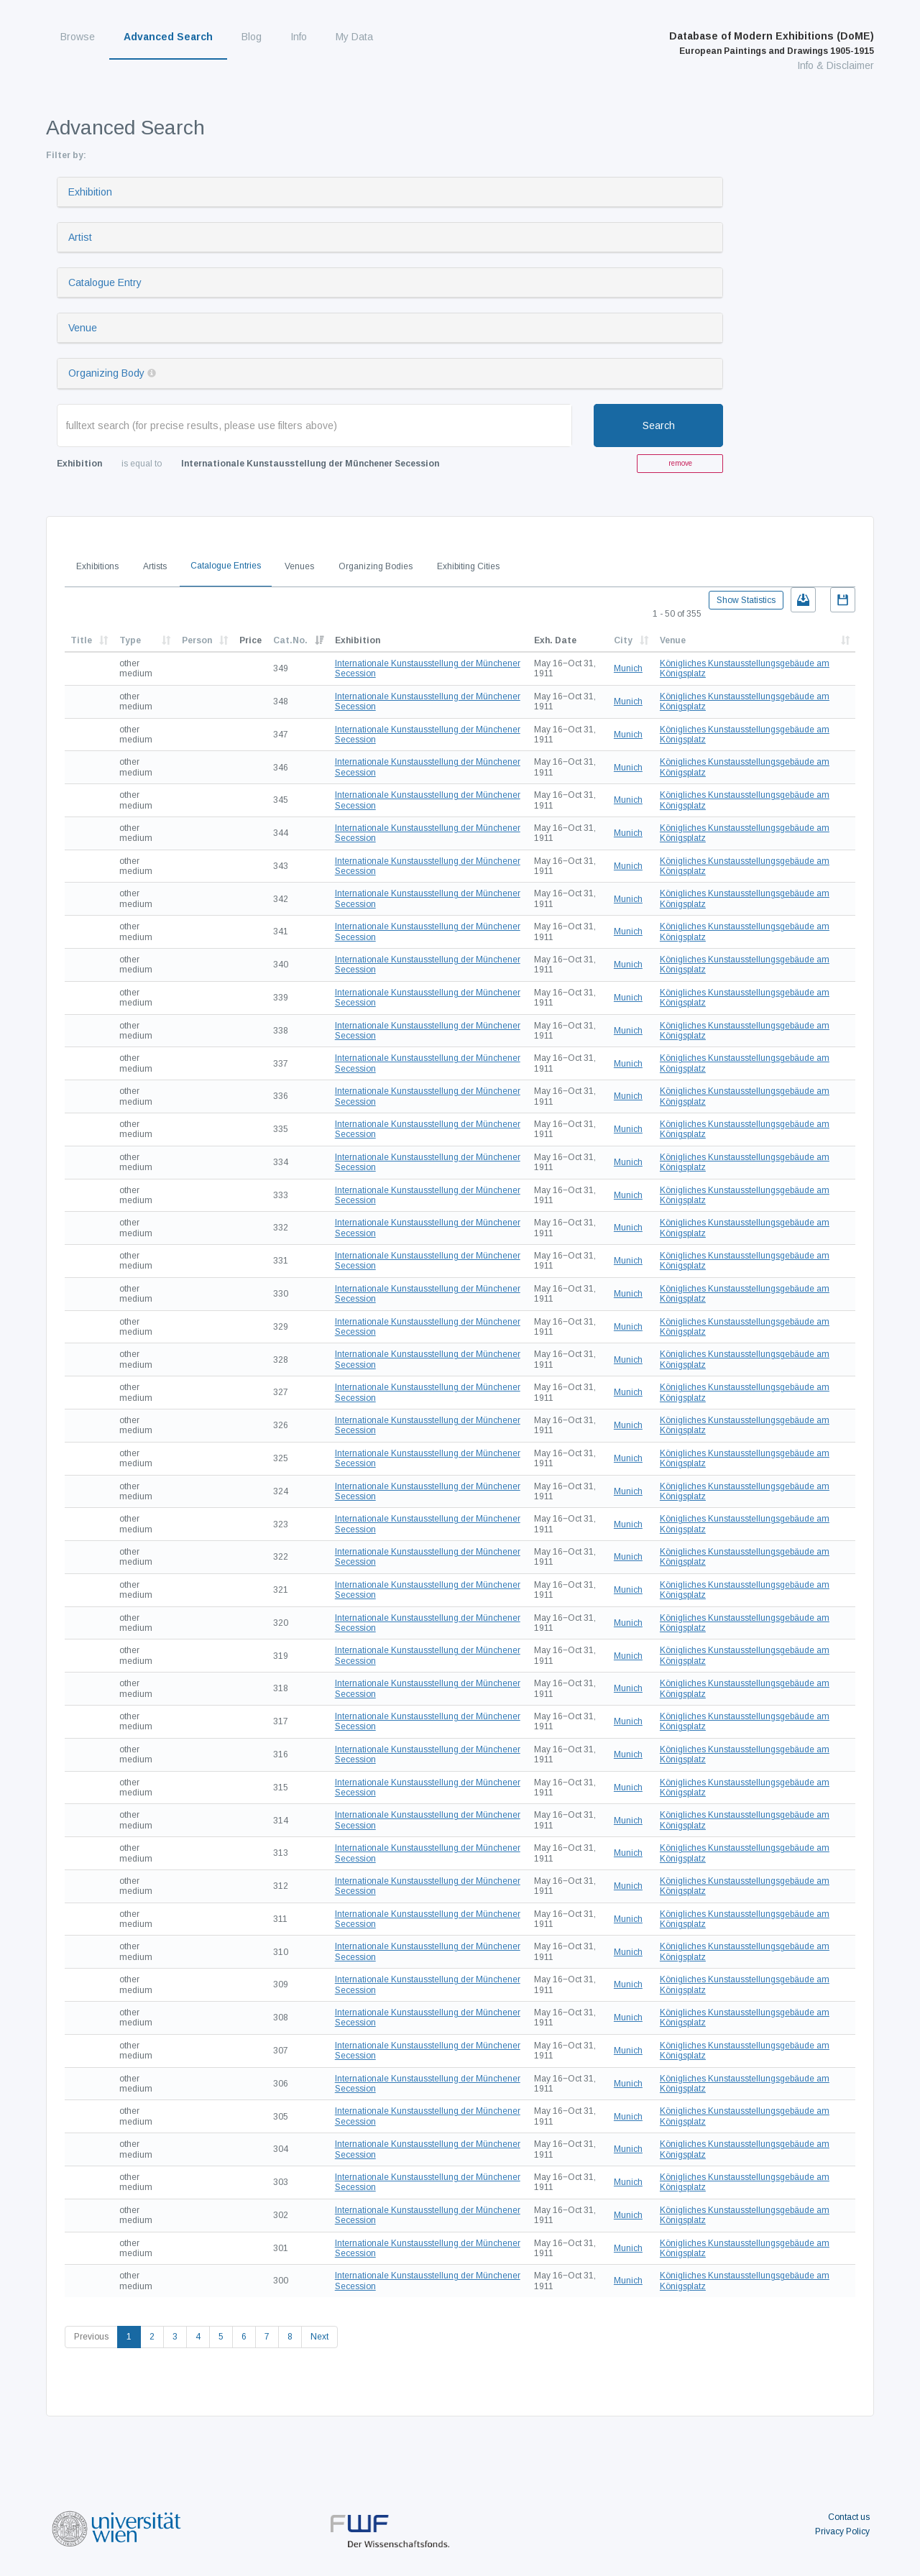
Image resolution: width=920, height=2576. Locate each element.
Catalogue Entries (225, 566)
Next (319, 2337)
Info (298, 36)
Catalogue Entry (105, 282)
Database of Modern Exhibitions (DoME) (771, 43)
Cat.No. (290, 640)
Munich (628, 668)
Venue (82, 328)
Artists (155, 566)
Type (130, 640)
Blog (252, 36)
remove (680, 463)
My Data (354, 36)
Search (659, 425)
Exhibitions (97, 566)
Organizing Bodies (376, 566)
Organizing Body (106, 373)
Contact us (849, 2517)
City (623, 640)
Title (81, 640)
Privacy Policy (842, 2531)
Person (197, 640)
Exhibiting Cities (468, 566)
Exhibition (90, 192)
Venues (299, 566)
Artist (80, 237)
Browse (77, 36)
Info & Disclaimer (835, 65)
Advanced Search (168, 36)
